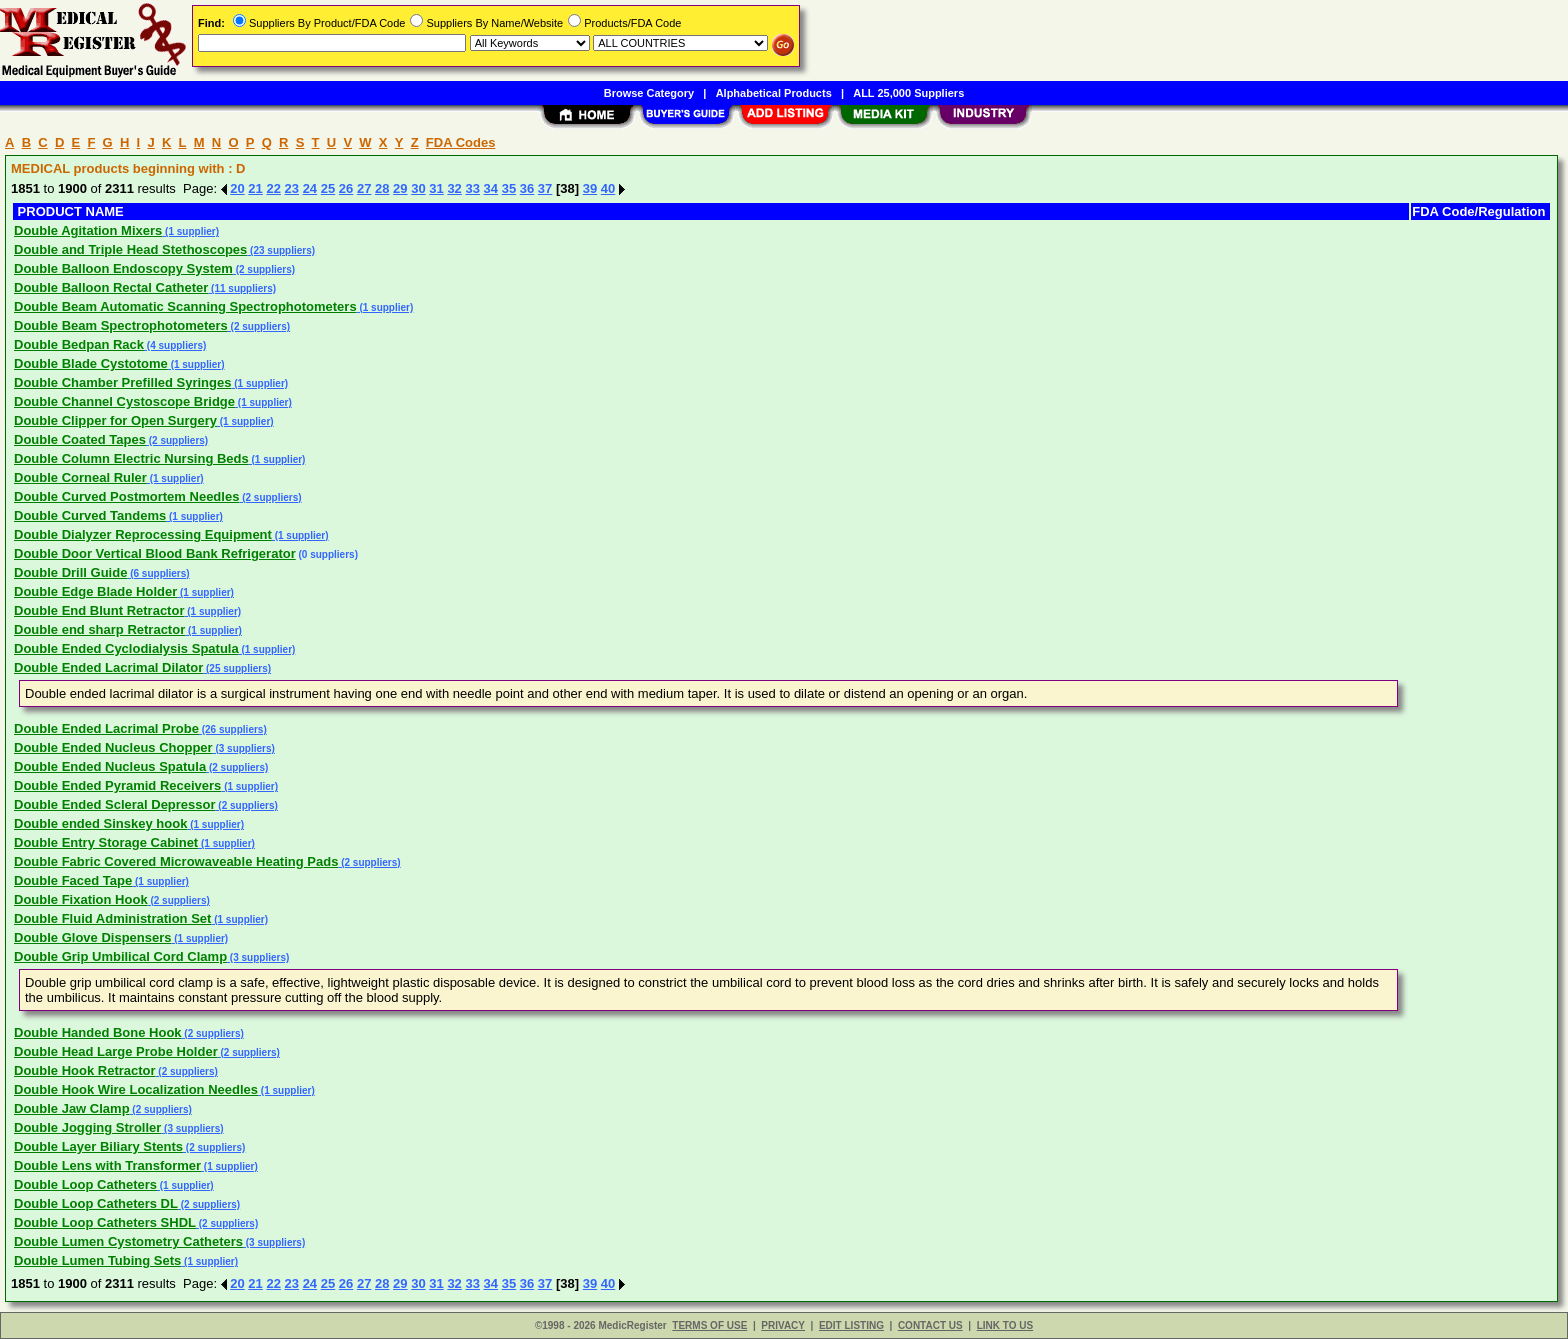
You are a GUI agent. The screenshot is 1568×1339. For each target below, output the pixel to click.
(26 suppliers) (233, 729)
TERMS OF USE (709, 1325)
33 (472, 188)
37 (545, 188)
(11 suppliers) (242, 288)
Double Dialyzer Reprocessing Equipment (143, 534)
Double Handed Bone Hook (98, 1032)
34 (491, 188)
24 (310, 188)
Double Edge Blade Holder (95, 591)
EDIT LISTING (851, 1325)
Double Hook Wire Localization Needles (136, 1089)
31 (436, 188)
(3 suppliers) (244, 748)
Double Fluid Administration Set (112, 918)
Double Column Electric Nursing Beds (131, 458)
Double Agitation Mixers (88, 230)
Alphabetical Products (774, 93)
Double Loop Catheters (85, 1184)
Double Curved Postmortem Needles (126, 496)
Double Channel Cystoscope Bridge (124, 401)
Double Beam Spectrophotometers (121, 325)
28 (382, 188)
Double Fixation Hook (81, 899)
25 (328, 188)
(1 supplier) (190, 231)
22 (273, 188)
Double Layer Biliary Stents (98, 1146)
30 (418, 188)
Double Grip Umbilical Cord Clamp (120, 956)
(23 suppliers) (281, 250)
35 (509, 188)
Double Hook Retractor (85, 1070)
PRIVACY (783, 1325)
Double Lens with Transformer (107, 1165)
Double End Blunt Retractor (99, 610)
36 (527, 188)
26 (346, 188)
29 (400, 188)
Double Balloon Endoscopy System (123, 268)
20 (237, 188)
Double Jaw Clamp (72, 1108)
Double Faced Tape (73, 880)
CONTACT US (930, 1325)
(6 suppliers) (158, 573)
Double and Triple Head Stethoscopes (130, 249)
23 (292, 188)
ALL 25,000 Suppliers (908, 93)
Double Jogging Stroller (87, 1127)
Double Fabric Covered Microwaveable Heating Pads (176, 861)
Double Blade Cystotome (91, 363)
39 (590, 188)
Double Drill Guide (70, 572)
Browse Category (649, 93)
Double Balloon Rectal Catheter (111, 287)
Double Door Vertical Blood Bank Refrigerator (155, 553)
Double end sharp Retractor (99, 629)
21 (255, 188)
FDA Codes (461, 142)
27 (364, 188)
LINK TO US (1005, 1325)
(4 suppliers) (175, 345)
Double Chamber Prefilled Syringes (122, 382)
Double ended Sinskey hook (100, 823)
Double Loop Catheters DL (96, 1203)
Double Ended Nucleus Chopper (113, 747)
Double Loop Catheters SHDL (105, 1222)
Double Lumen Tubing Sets (97, 1260)
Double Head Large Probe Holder (116, 1051)
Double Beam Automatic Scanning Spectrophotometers (185, 306)
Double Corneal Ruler (80, 477)
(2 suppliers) (264, 269)
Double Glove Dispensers (93, 937)
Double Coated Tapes (80, 439)
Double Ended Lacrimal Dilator (108, 667)
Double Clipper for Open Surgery (115, 420)
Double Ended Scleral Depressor (115, 804)
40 (608, 188)
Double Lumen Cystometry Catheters (128, 1241)
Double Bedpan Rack (79, 344)
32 (454, 188)
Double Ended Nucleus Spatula (110, 766)
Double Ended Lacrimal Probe (106, 728)
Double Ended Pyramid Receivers (117, 785)
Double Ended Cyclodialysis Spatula (126, 648)
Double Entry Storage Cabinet (106, 842)
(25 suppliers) (237, 668)
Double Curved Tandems (90, 515)
